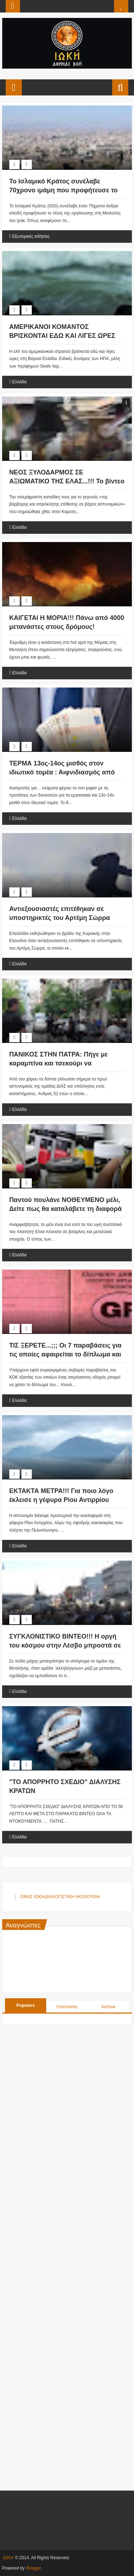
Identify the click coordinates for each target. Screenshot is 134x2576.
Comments (66, 2006)
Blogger (33, 2568)
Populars (25, 2005)
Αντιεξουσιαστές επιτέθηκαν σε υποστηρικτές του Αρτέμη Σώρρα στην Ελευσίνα (59, 917)
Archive (108, 2006)
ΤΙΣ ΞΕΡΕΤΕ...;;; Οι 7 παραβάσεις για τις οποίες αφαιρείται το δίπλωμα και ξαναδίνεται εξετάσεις (65, 1354)
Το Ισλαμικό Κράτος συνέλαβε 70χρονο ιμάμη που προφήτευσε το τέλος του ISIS (63, 190)
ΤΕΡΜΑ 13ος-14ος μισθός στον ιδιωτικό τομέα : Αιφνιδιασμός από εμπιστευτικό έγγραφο (62, 772)
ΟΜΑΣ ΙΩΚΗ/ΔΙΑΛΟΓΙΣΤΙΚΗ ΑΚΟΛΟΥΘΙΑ (60, 1896)
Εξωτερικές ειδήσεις (31, 236)
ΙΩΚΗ (8, 2557)
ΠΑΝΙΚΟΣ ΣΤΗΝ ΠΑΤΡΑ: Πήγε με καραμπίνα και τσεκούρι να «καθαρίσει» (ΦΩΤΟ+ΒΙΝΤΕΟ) (58, 1063)
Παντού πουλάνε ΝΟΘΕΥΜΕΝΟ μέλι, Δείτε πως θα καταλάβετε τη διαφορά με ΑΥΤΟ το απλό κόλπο (65, 1208)
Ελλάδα (19, 381)
